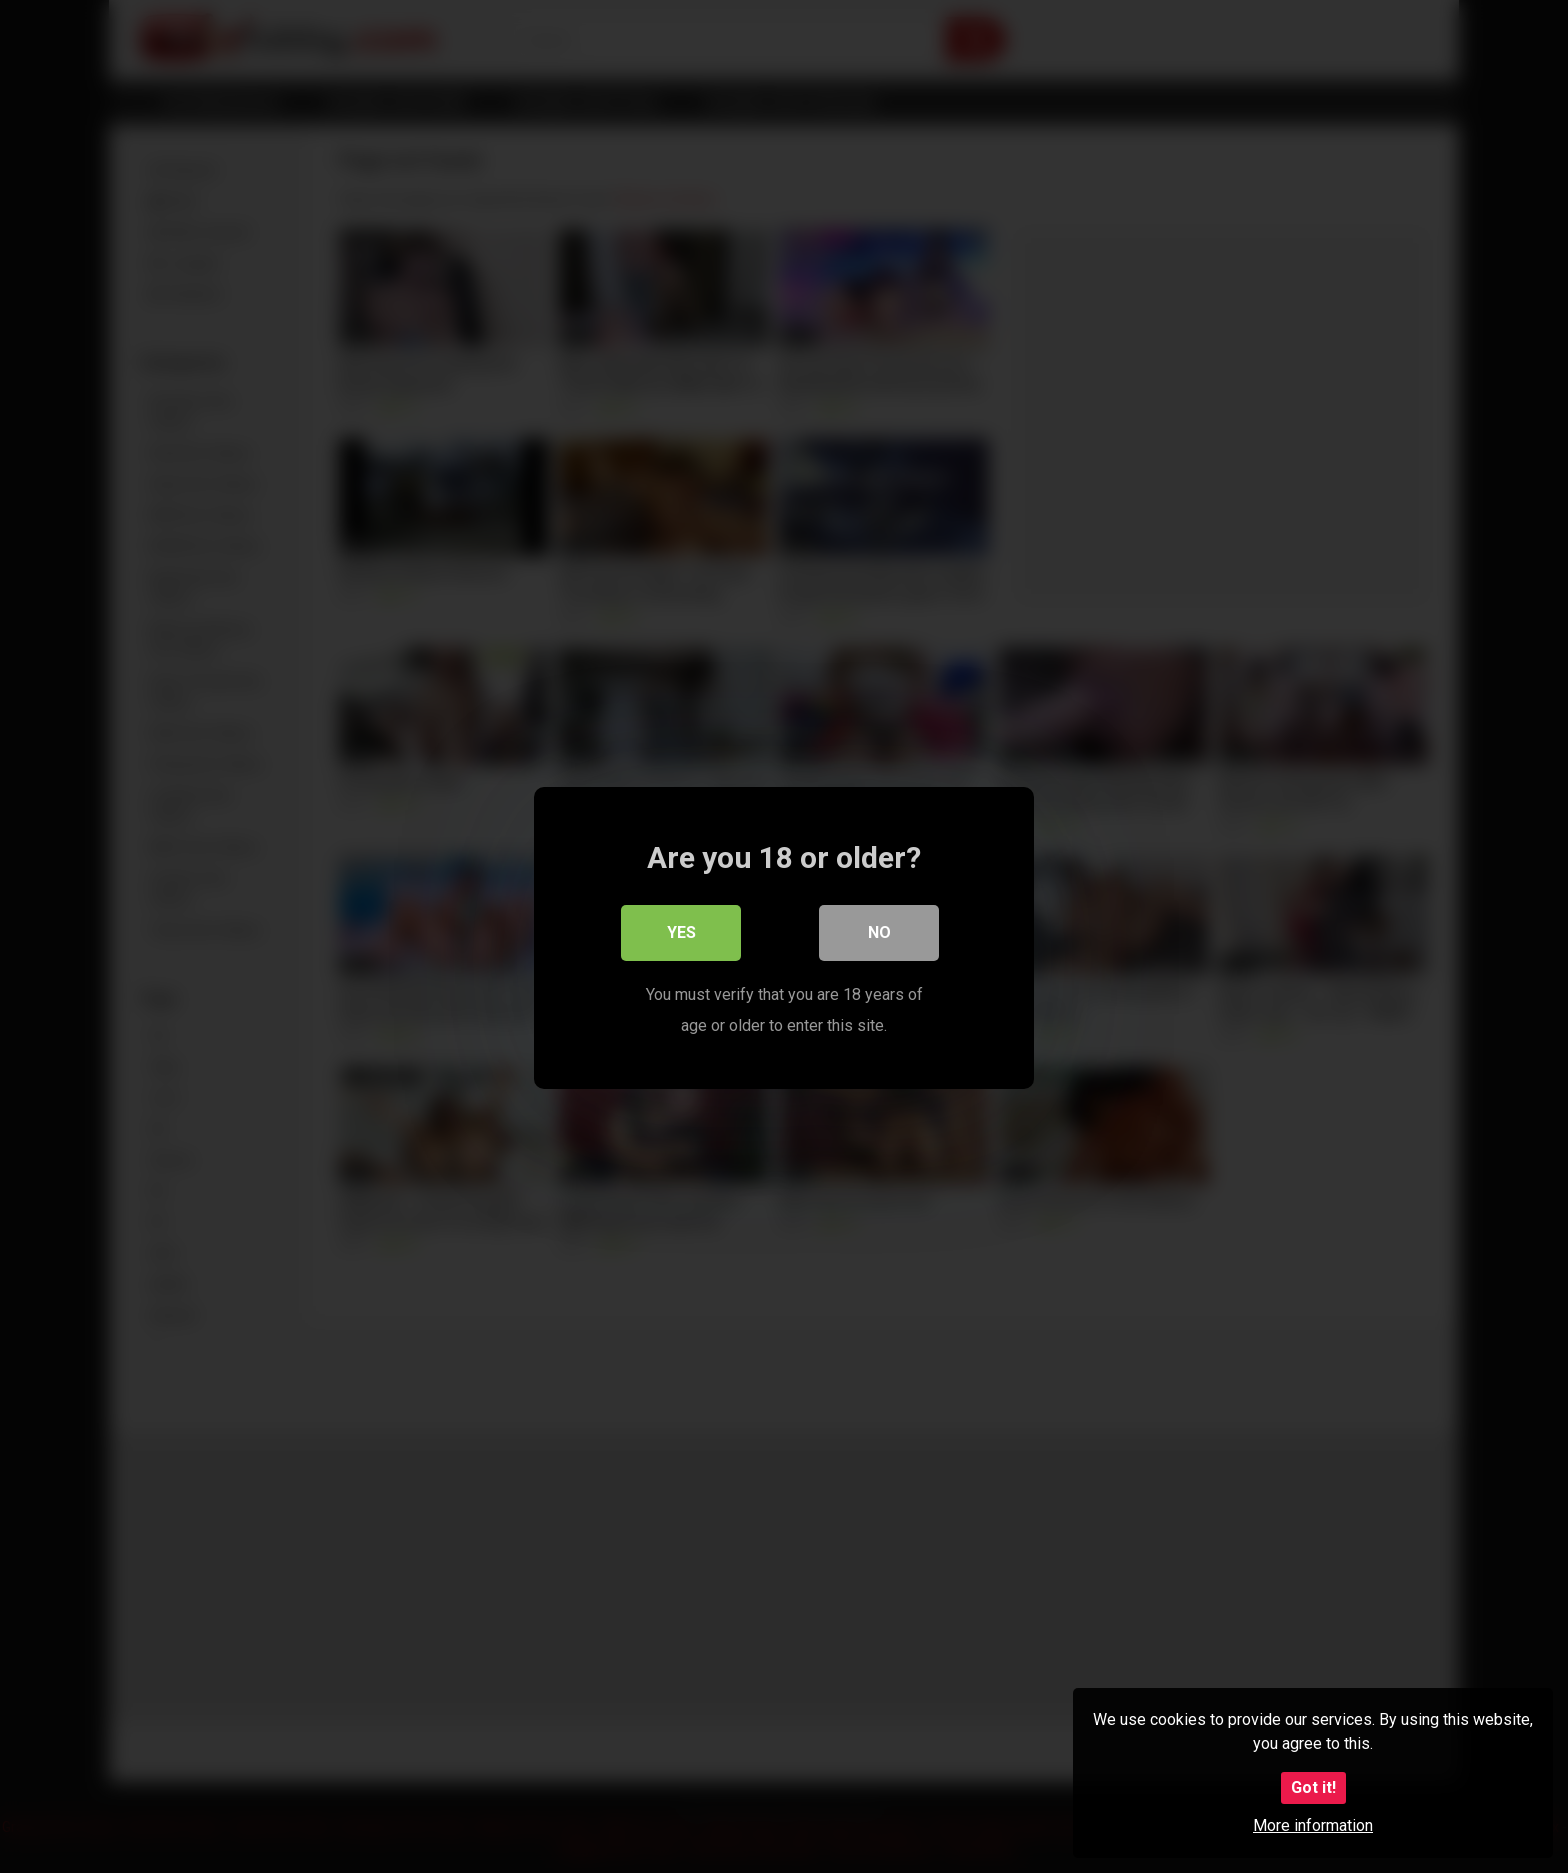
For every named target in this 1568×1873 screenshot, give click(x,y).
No (879, 931)
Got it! (1313, 1787)
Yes (681, 931)
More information (1313, 1825)
